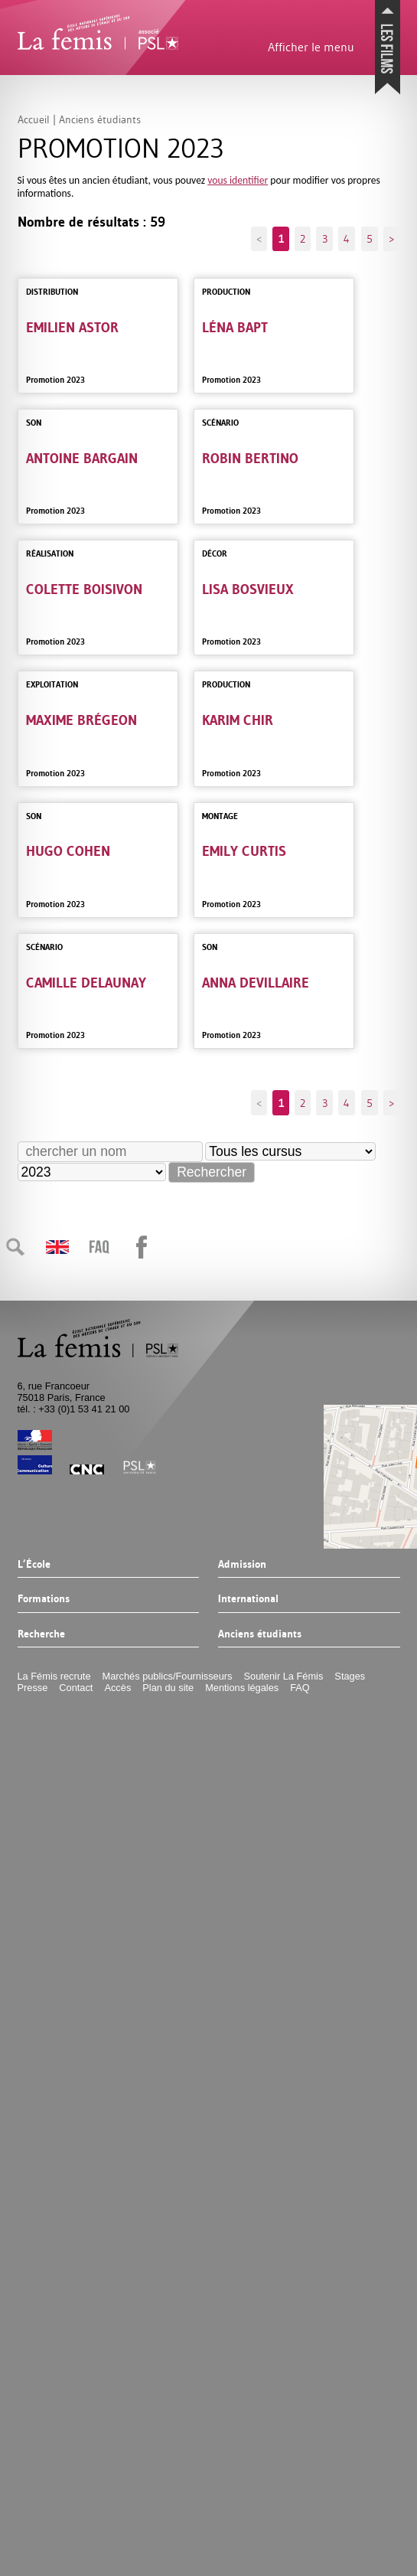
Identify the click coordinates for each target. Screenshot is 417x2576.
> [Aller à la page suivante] (391, 239)
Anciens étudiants (259, 1634)
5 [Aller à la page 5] (370, 239)
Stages (349, 1676)
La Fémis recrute (54, 1676)
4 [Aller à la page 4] (347, 239)
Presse (33, 1687)
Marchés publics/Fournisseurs (168, 1676)
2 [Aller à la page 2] (302, 239)
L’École (34, 1565)
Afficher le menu (311, 46)
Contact (76, 1687)
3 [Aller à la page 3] (324, 239)
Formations (44, 1599)
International (248, 1599)
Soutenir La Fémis (284, 1676)
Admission (242, 1565)
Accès (117, 1687)
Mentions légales (242, 1687)
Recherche (41, 1634)
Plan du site (168, 1687)
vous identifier (237, 180)
